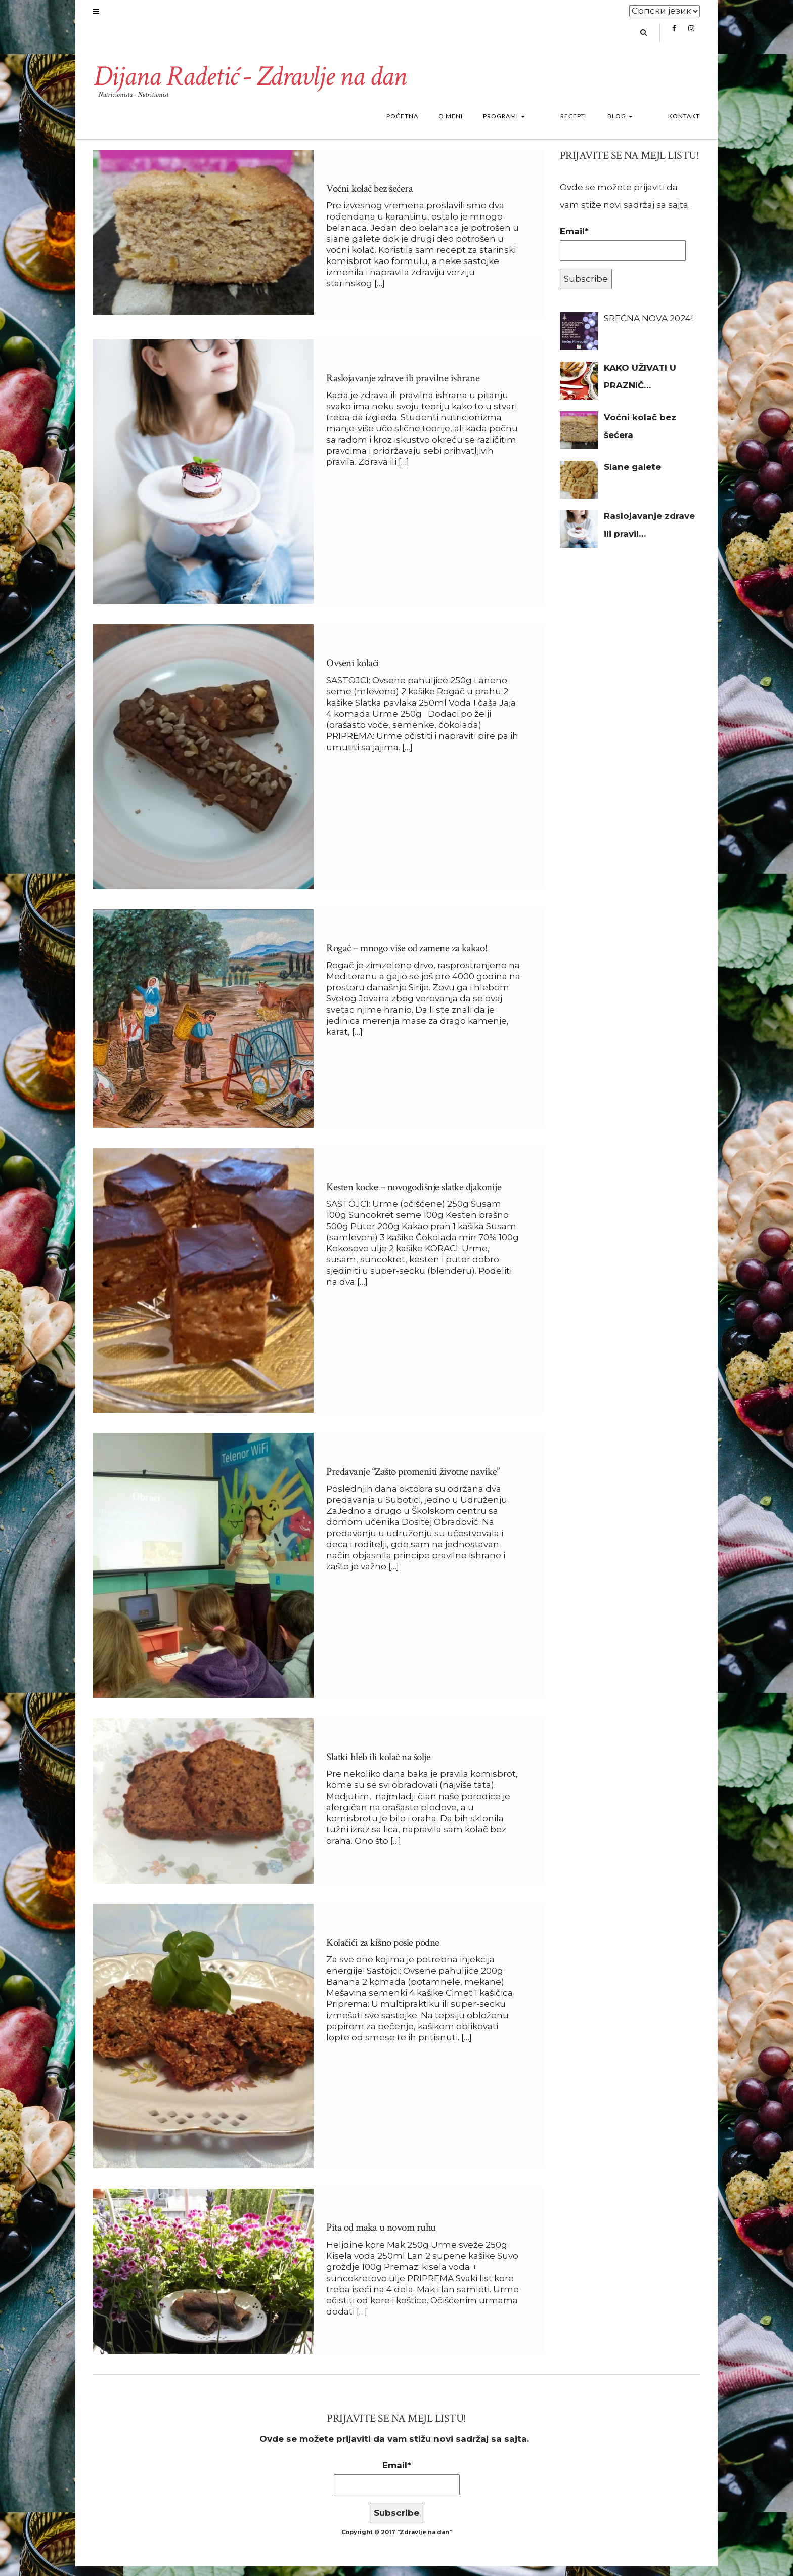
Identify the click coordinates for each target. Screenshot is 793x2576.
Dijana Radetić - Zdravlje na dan (258, 85)
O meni (481, 125)
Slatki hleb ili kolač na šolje (381, 1766)
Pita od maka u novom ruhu (384, 2237)
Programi (534, 125)
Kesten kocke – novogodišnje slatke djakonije (420, 1196)
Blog (635, 125)
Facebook (674, 38)
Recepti (589, 125)
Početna (433, 125)
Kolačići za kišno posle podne (387, 1952)
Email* (623, 253)
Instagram (691, 38)
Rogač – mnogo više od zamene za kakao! (411, 957)
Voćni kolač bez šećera (372, 198)
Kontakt (684, 125)
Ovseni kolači (354, 673)
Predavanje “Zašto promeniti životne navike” (419, 1481)
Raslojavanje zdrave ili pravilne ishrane (406, 387)
